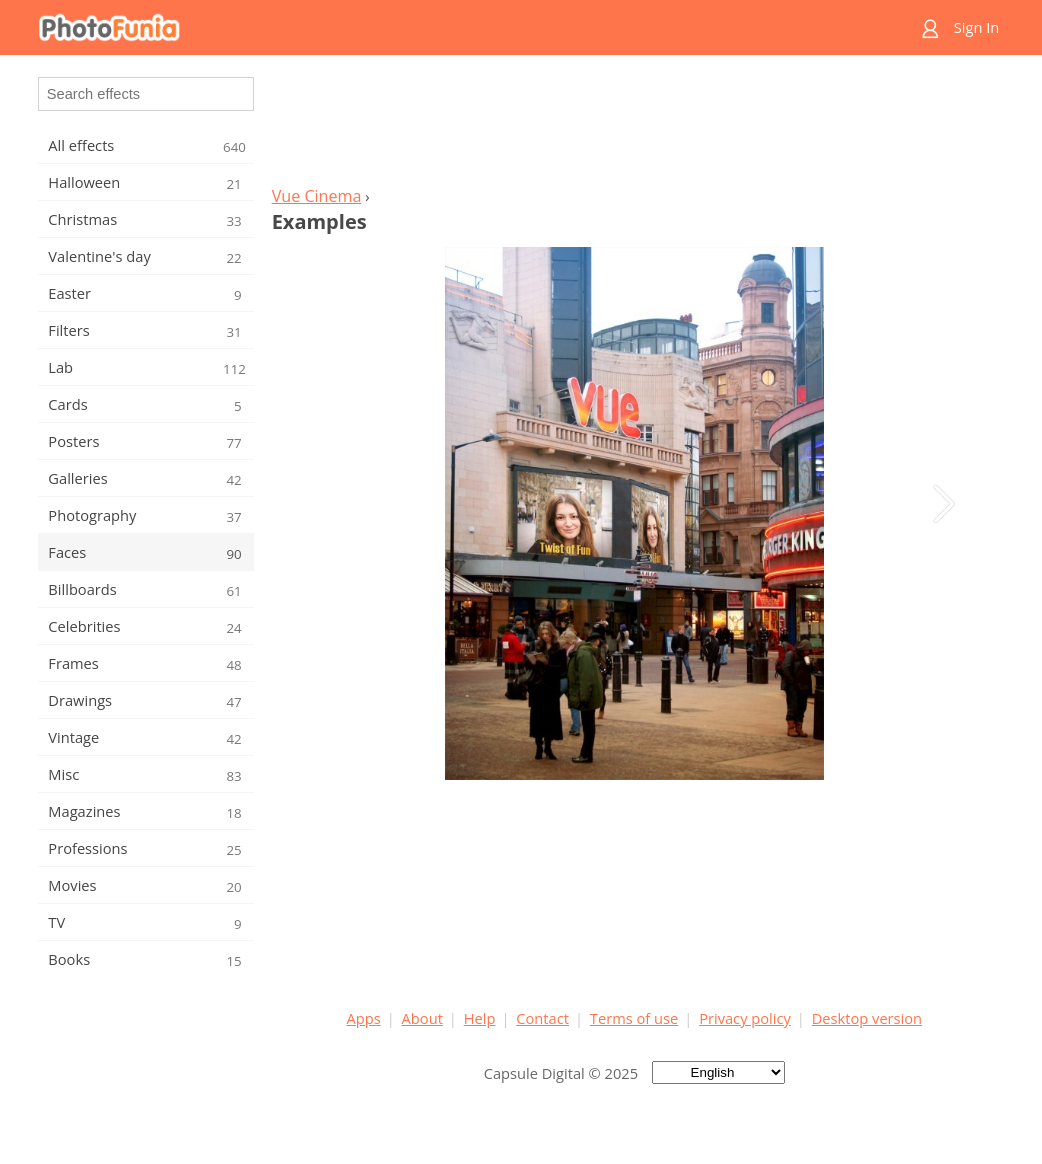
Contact (542, 1018)
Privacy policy (745, 1018)
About (422, 1018)
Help (480, 1018)
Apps (364, 1018)
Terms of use (634, 1018)
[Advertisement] (634, 126)
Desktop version (867, 1018)
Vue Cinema (317, 196)
